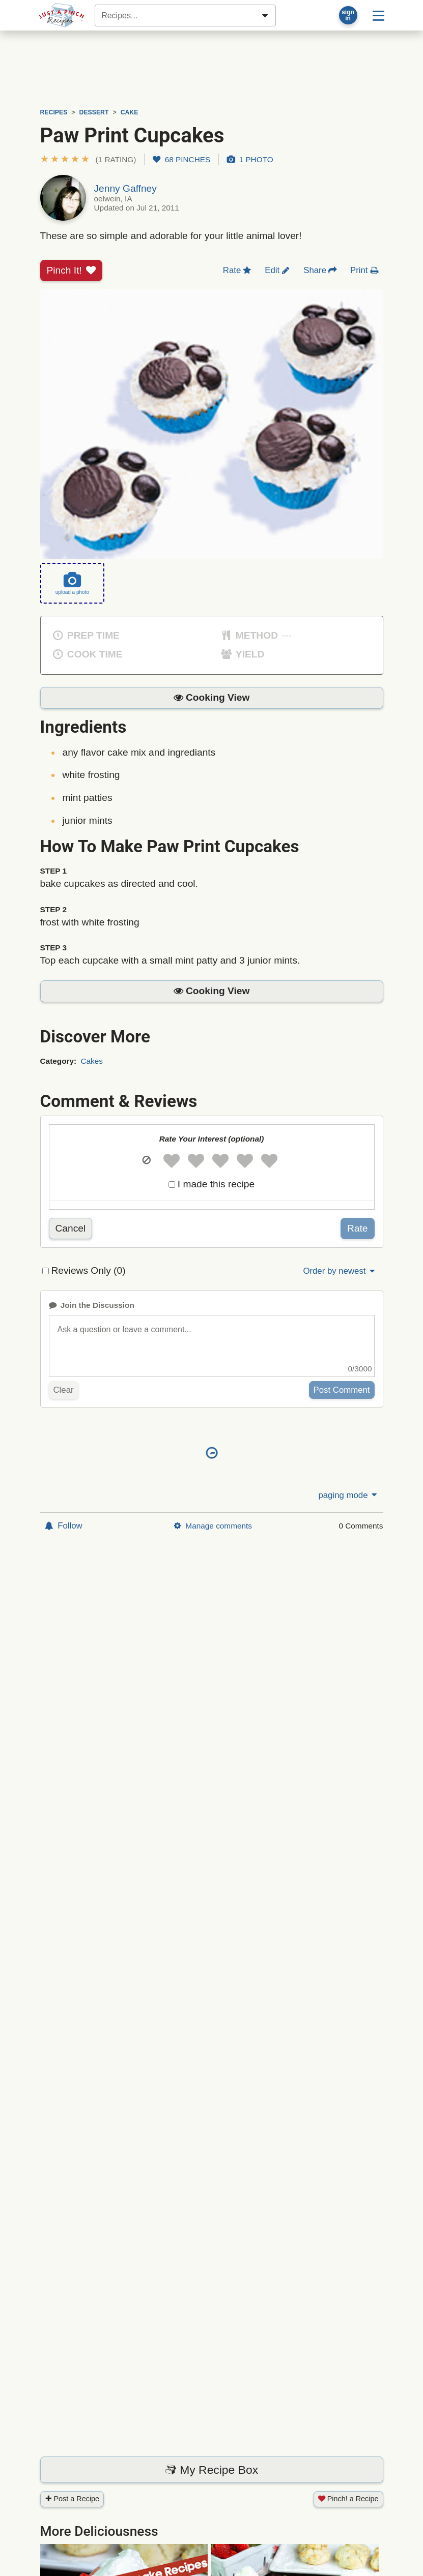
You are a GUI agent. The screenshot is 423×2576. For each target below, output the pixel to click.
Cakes (91, 1061)
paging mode (348, 1495)
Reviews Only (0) (88, 1270)
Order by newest (339, 1271)
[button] (88, 159)
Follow (63, 1526)
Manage (213, 1525)
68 (181, 159)
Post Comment (342, 1390)
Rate (357, 1228)
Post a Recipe (72, 2499)
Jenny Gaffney (125, 188)
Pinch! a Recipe (348, 2499)
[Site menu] (378, 15)
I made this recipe (216, 1184)
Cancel (70, 1228)
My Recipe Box (211, 2469)
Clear (63, 1390)
